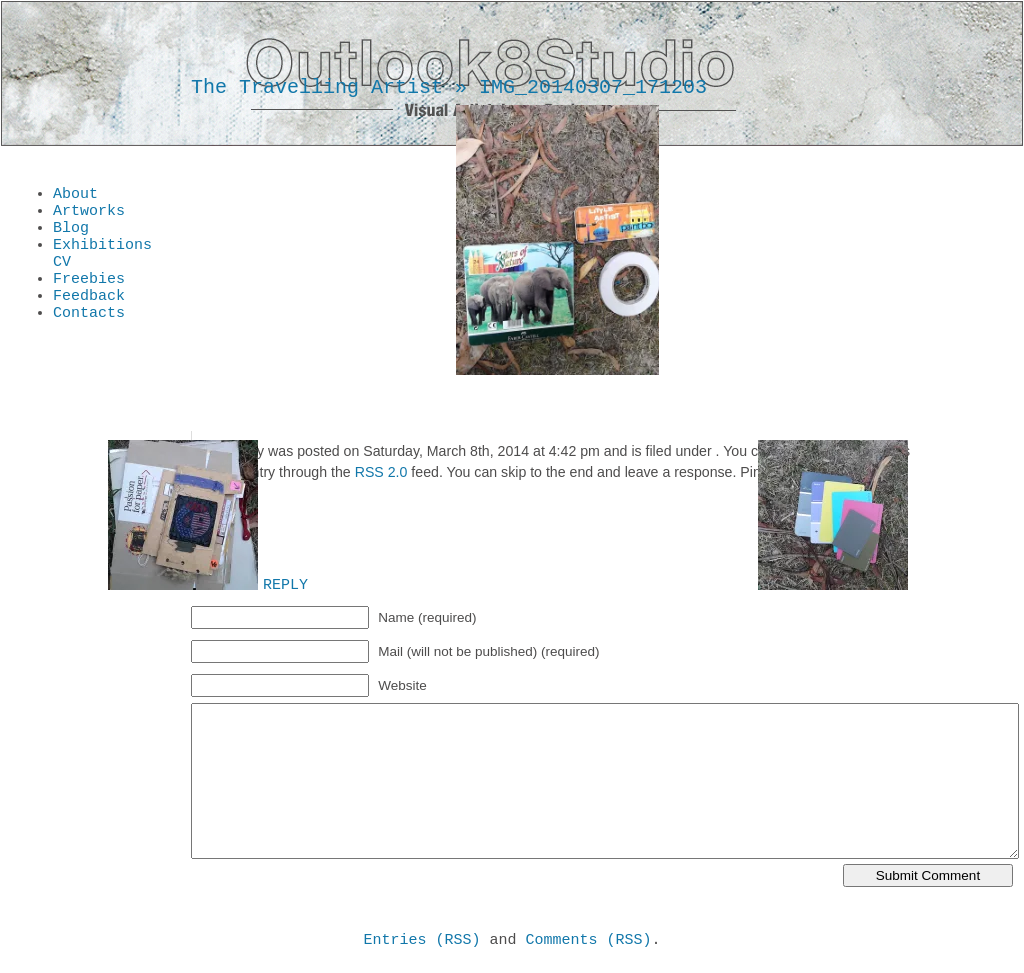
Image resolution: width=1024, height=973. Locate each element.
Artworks (89, 216)
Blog (71, 236)
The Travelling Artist (317, 87)
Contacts (89, 336)
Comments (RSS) (589, 942)
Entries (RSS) (421, 942)
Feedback (89, 316)
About (75, 196)
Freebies (89, 296)
